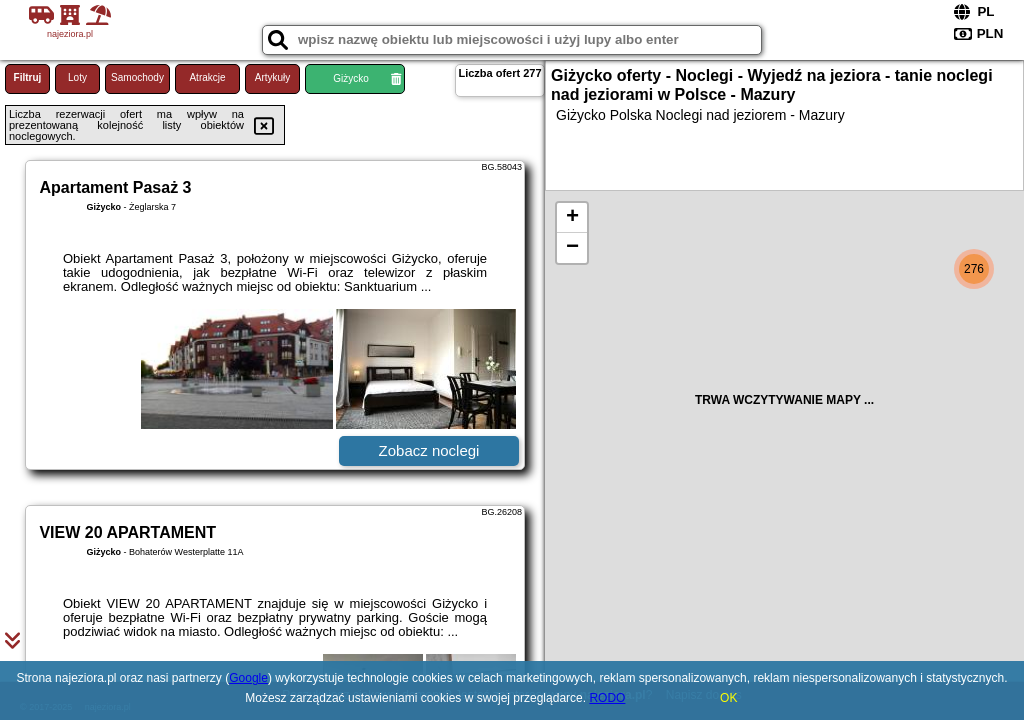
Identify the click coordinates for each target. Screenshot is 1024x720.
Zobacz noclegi (429, 450)
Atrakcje (207, 77)
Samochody (137, 77)
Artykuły (273, 77)
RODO (607, 698)
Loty (77, 77)
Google (248, 678)
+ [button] (572, 218)
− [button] (572, 248)
